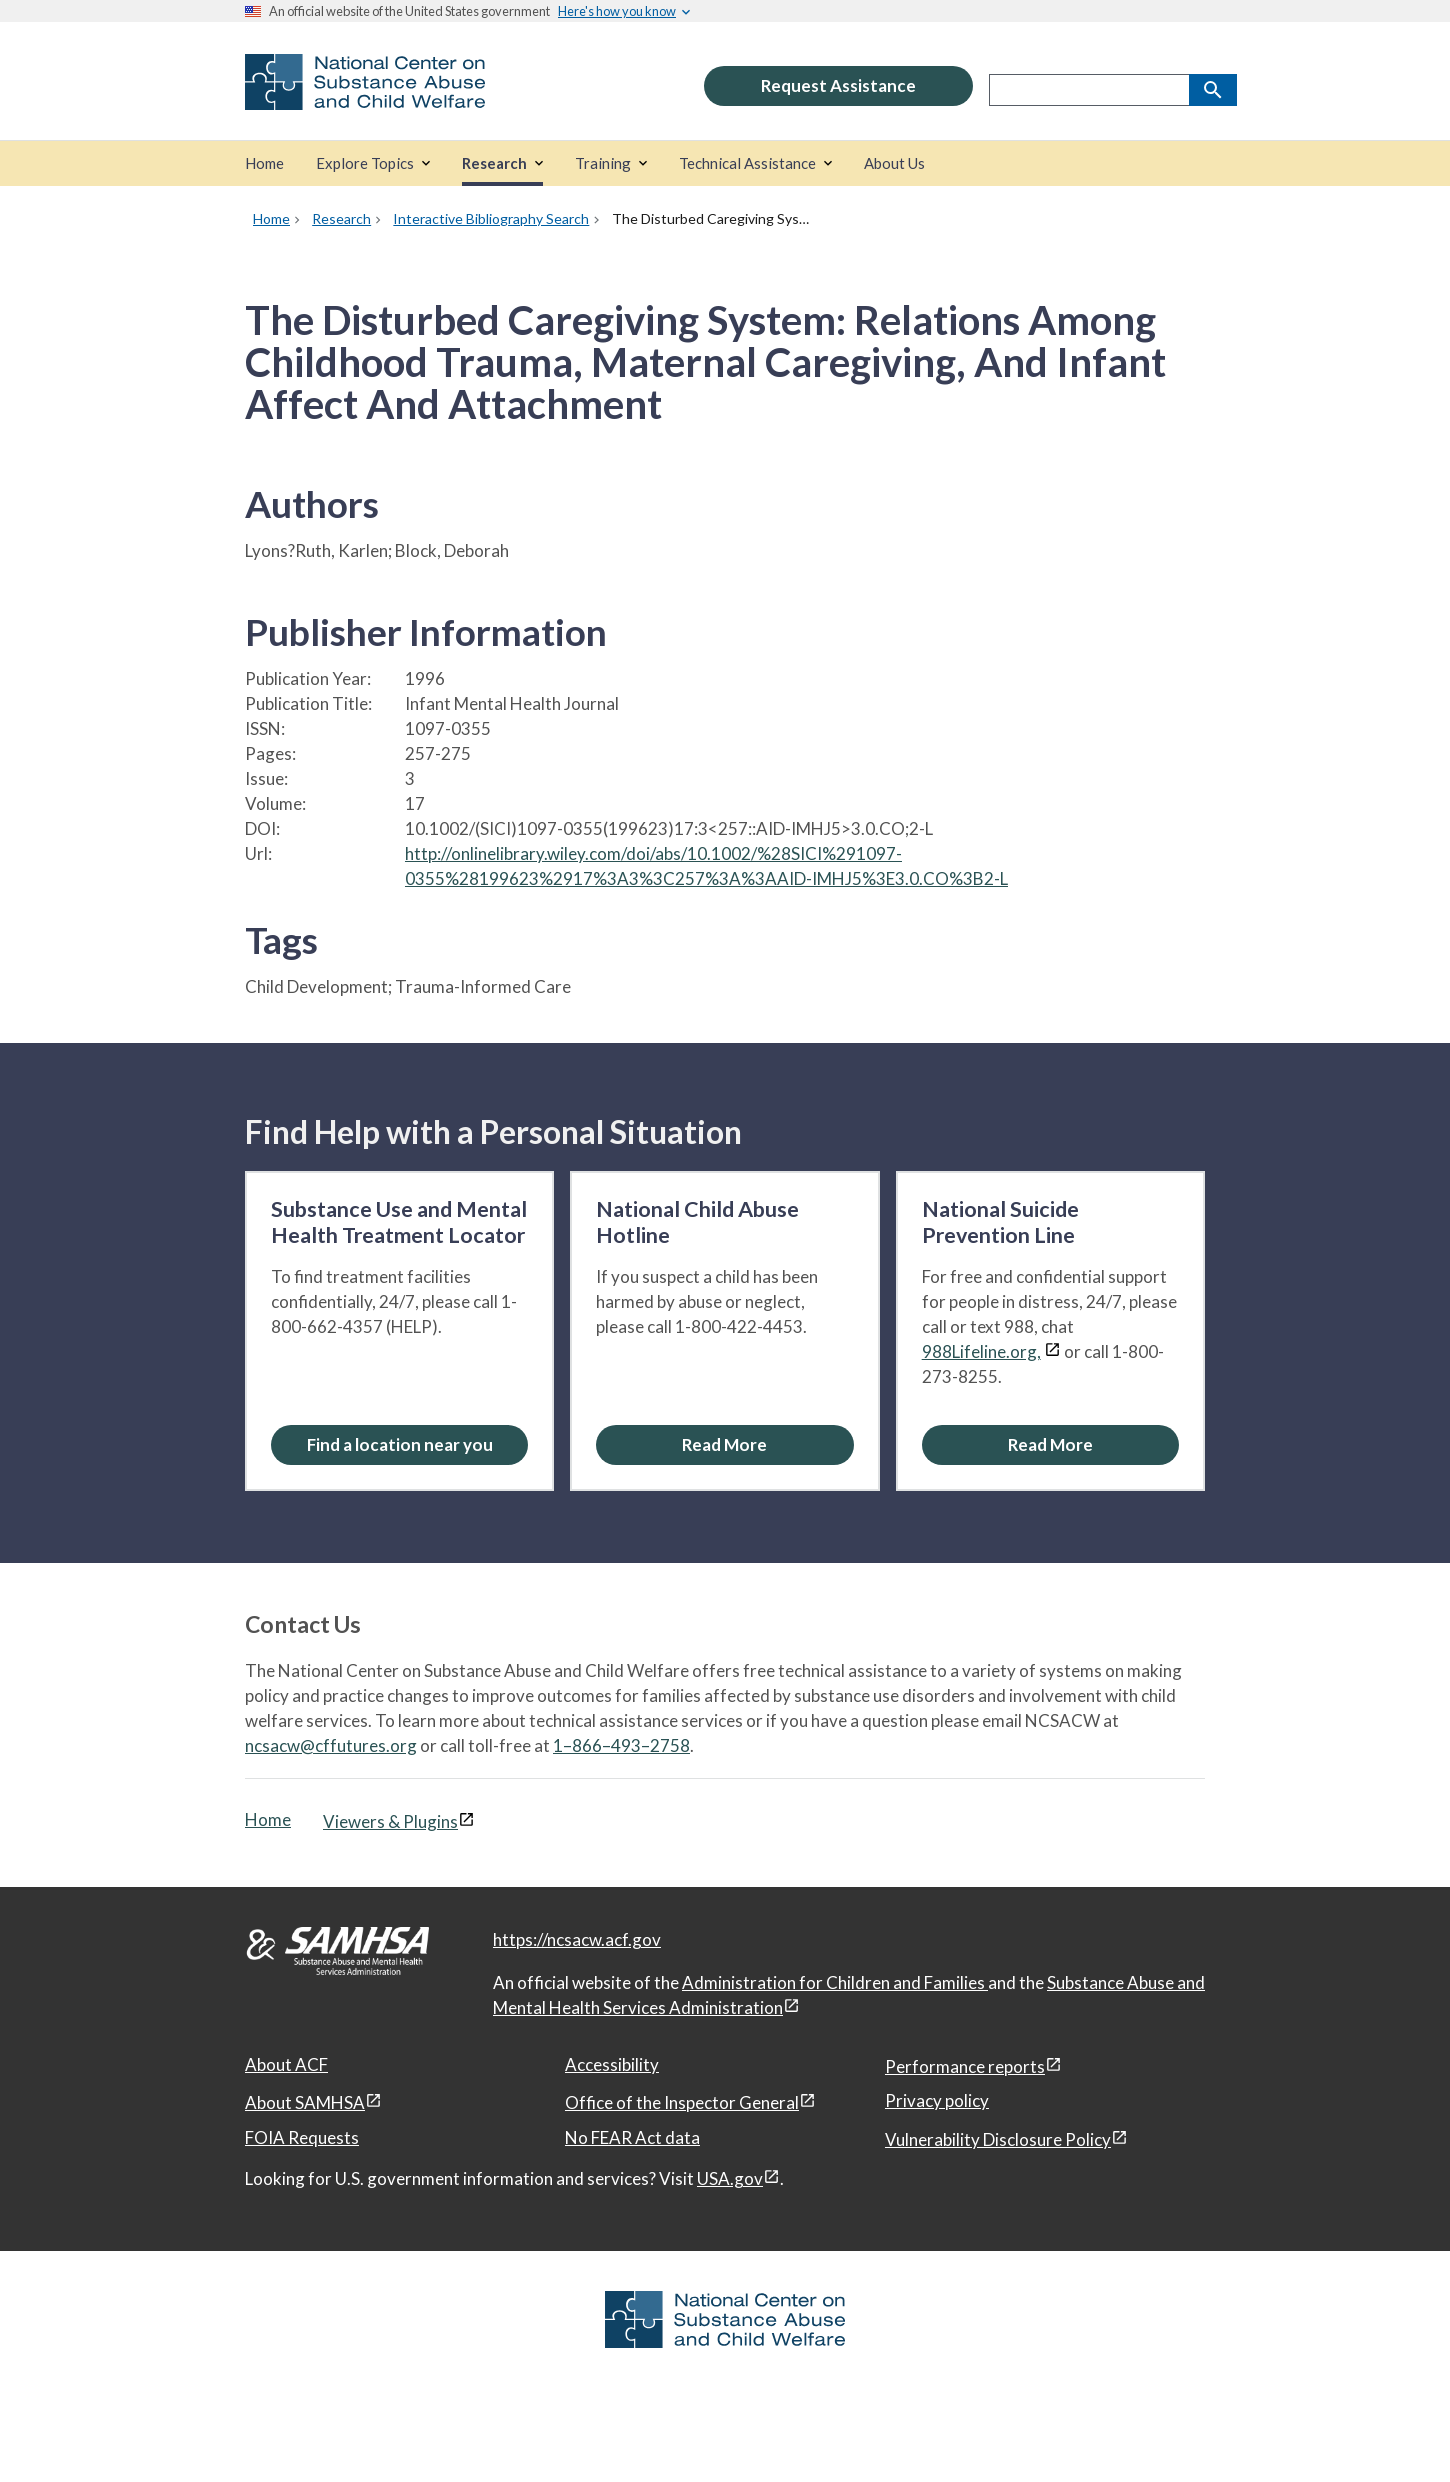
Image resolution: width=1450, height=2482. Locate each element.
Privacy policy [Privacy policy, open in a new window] (937, 2100)
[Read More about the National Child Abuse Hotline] (724, 1444)
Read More (724, 1444)
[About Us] (894, 163)
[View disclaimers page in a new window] (1052, 1351)
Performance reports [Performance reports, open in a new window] (965, 2066)
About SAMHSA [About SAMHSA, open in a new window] (305, 2102)
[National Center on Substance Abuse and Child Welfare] (365, 96)
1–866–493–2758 (621, 1745)
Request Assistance (838, 85)
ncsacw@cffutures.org (331, 1745)
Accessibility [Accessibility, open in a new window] (612, 2064)
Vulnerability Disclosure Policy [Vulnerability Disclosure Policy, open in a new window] (998, 2139)
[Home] (264, 163)
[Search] (1213, 90)
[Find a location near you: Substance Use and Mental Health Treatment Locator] (399, 1444)
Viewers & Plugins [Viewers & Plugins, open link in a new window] (390, 1821)
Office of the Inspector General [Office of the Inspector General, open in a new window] (682, 2102)
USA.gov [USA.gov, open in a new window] (730, 2178)
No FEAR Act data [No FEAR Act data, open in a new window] (632, 2137)
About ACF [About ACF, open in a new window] (286, 2064)
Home (268, 1819)
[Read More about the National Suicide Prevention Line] (1050, 1444)
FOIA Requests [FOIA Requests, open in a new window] (302, 2137)
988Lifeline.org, (981, 1351)
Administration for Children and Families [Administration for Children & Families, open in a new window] (835, 1982)
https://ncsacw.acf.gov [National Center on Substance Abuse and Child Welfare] (577, 1939)
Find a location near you (400, 1444)
